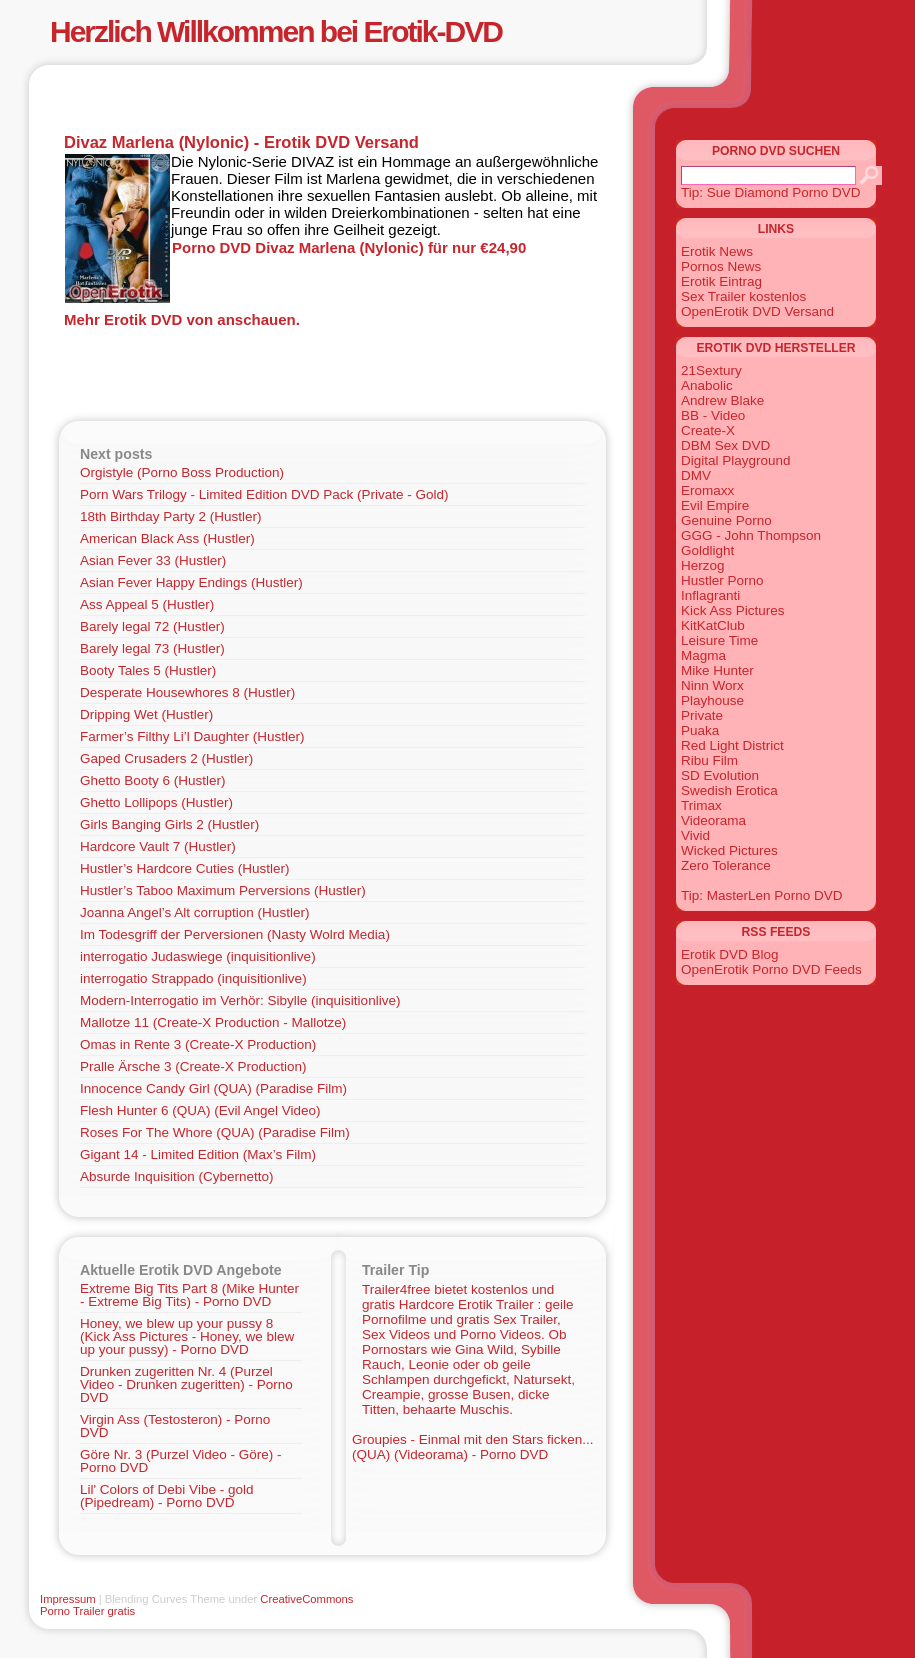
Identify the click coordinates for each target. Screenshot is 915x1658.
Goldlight (707, 550)
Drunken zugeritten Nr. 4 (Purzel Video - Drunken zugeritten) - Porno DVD (186, 1384)
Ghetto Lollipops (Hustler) (156, 802)
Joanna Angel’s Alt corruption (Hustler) (194, 912)
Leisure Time (719, 640)
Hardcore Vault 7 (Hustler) (158, 846)
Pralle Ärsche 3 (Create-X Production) (193, 1066)
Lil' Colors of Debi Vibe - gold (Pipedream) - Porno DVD (166, 1496)
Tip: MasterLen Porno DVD (762, 895)
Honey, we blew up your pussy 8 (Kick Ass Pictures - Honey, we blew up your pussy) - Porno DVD (187, 1336)
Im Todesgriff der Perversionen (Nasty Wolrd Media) (235, 934)
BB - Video (713, 415)
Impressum (68, 1599)
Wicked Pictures (729, 850)
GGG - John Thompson (751, 535)
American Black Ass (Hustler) (167, 538)
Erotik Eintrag (721, 281)
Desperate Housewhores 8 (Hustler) (187, 692)
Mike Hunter (717, 670)
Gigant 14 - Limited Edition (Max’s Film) (198, 1154)
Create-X (708, 430)
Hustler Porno (722, 580)
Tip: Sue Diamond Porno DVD (771, 192)
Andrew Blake (722, 400)
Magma (703, 655)
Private (702, 715)
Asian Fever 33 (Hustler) (153, 560)
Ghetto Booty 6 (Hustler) (153, 780)
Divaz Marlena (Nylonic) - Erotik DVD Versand (241, 142)
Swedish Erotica (729, 790)
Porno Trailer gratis (87, 1611)
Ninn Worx (712, 685)
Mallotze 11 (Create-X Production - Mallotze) (213, 1022)
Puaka (700, 730)
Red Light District (732, 745)
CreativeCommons (306, 1599)
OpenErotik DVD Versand (757, 311)
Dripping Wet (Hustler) (146, 714)
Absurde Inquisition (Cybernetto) (177, 1176)
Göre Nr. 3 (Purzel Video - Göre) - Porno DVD (181, 1461)
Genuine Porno (726, 520)
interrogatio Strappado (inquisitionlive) (193, 978)
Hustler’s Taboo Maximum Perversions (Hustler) (223, 890)
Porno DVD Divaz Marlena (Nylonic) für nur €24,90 (349, 247)
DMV (696, 475)
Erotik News (717, 251)
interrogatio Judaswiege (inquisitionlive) (198, 956)
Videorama (713, 820)
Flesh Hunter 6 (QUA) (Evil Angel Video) (200, 1110)
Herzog (703, 565)
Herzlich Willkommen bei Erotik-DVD (276, 31)
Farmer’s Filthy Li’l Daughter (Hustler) (192, 736)
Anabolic (707, 385)
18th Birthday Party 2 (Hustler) (171, 516)
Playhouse (712, 700)
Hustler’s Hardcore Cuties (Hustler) (185, 868)
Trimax (701, 805)
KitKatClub (713, 625)
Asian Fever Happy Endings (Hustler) (191, 582)
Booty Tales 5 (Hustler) (148, 670)
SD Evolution (720, 775)
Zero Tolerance (726, 865)
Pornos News (721, 266)
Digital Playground (736, 460)
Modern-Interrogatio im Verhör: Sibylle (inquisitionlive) (240, 1000)
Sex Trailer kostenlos (743, 296)
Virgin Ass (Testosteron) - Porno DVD (175, 1426)
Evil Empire (715, 505)
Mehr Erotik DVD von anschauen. (182, 319)
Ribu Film (709, 760)
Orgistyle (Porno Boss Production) (182, 472)
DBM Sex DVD (725, 445)
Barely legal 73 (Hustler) (152, 648)
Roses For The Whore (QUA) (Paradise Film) (215, 1132)
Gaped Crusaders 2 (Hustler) (166, 758)
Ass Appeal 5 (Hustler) (147, 604)
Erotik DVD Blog (730, 954)
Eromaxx (707, 490)
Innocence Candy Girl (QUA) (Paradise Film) (213, 1088)
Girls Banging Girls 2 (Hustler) (169, 824)
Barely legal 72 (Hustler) (152, 626)
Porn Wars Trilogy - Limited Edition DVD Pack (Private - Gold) (264, 494)
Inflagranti (710, 595)
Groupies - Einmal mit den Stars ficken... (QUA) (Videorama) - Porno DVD (473, 1447)
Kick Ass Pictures (733, 610)
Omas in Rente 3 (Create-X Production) (198, 1044)
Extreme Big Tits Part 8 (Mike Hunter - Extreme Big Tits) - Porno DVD (189, 1295)
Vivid (695, 835)
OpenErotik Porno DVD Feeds (771, 969)
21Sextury (711, 370)
